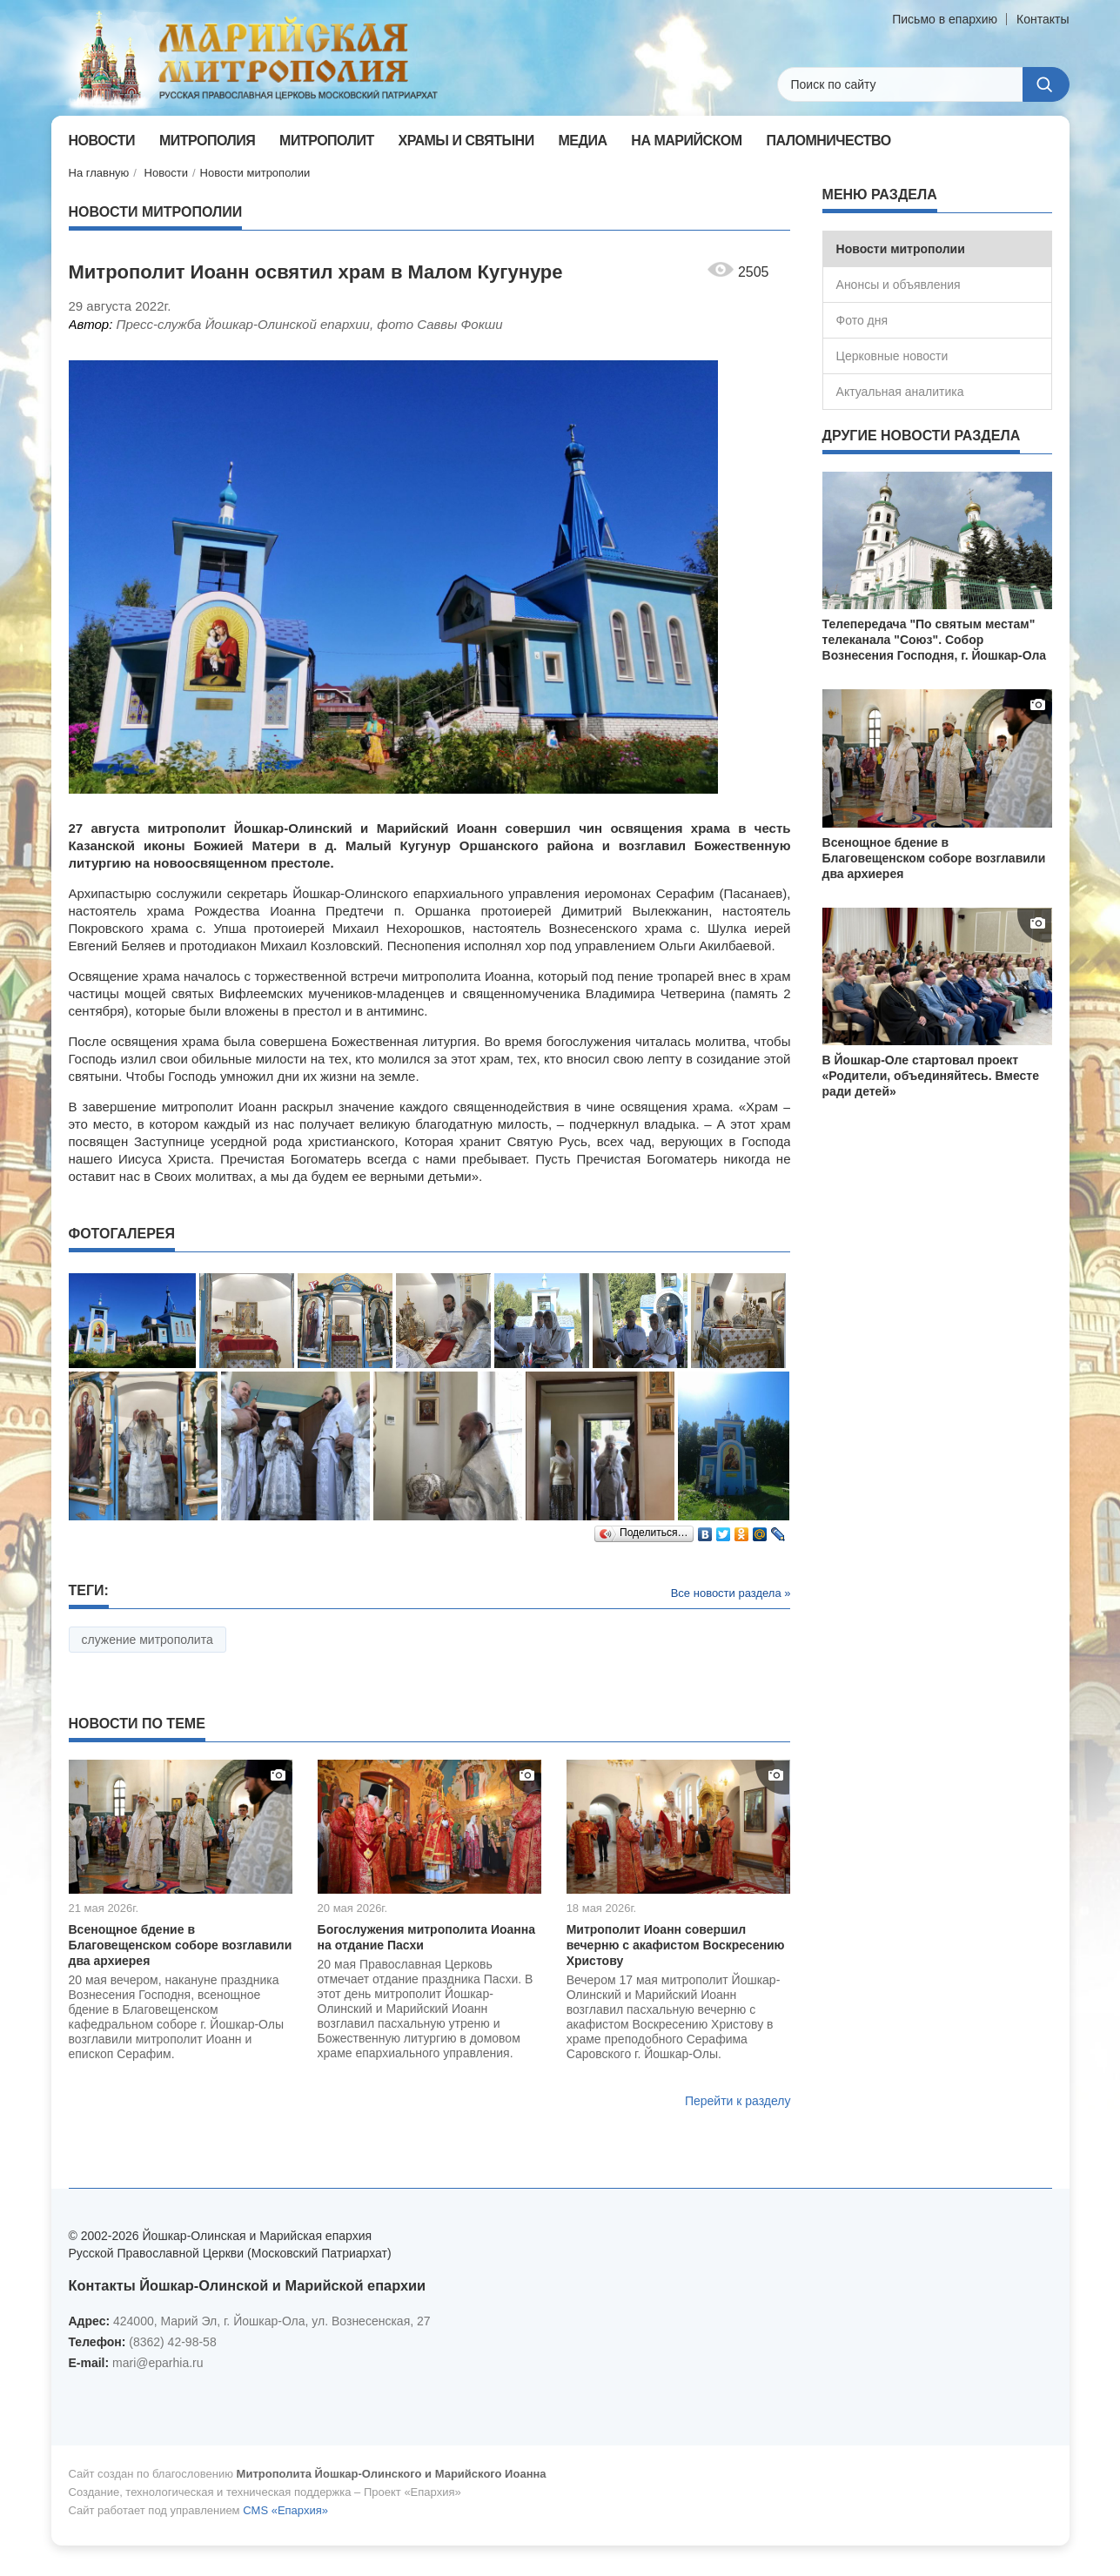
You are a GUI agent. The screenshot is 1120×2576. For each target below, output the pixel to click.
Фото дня (862, 320)
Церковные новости (892, 356)
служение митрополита (147, 1640)
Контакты (1042, 19)
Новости (166, 172)
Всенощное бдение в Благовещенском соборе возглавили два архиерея (180, 1945)
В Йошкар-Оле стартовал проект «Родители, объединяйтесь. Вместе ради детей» (930, 1075)
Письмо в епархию (944, 19)
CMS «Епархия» (285, 2510)
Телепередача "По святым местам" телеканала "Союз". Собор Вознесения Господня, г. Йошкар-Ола (934, 639)
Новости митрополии (255, 172)
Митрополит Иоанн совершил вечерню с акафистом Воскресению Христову (676, 1945)
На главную (99, 172)
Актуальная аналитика (900, 392)
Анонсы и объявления (898, 285)
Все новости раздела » (731, 1593)
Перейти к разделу (738, 2101)
